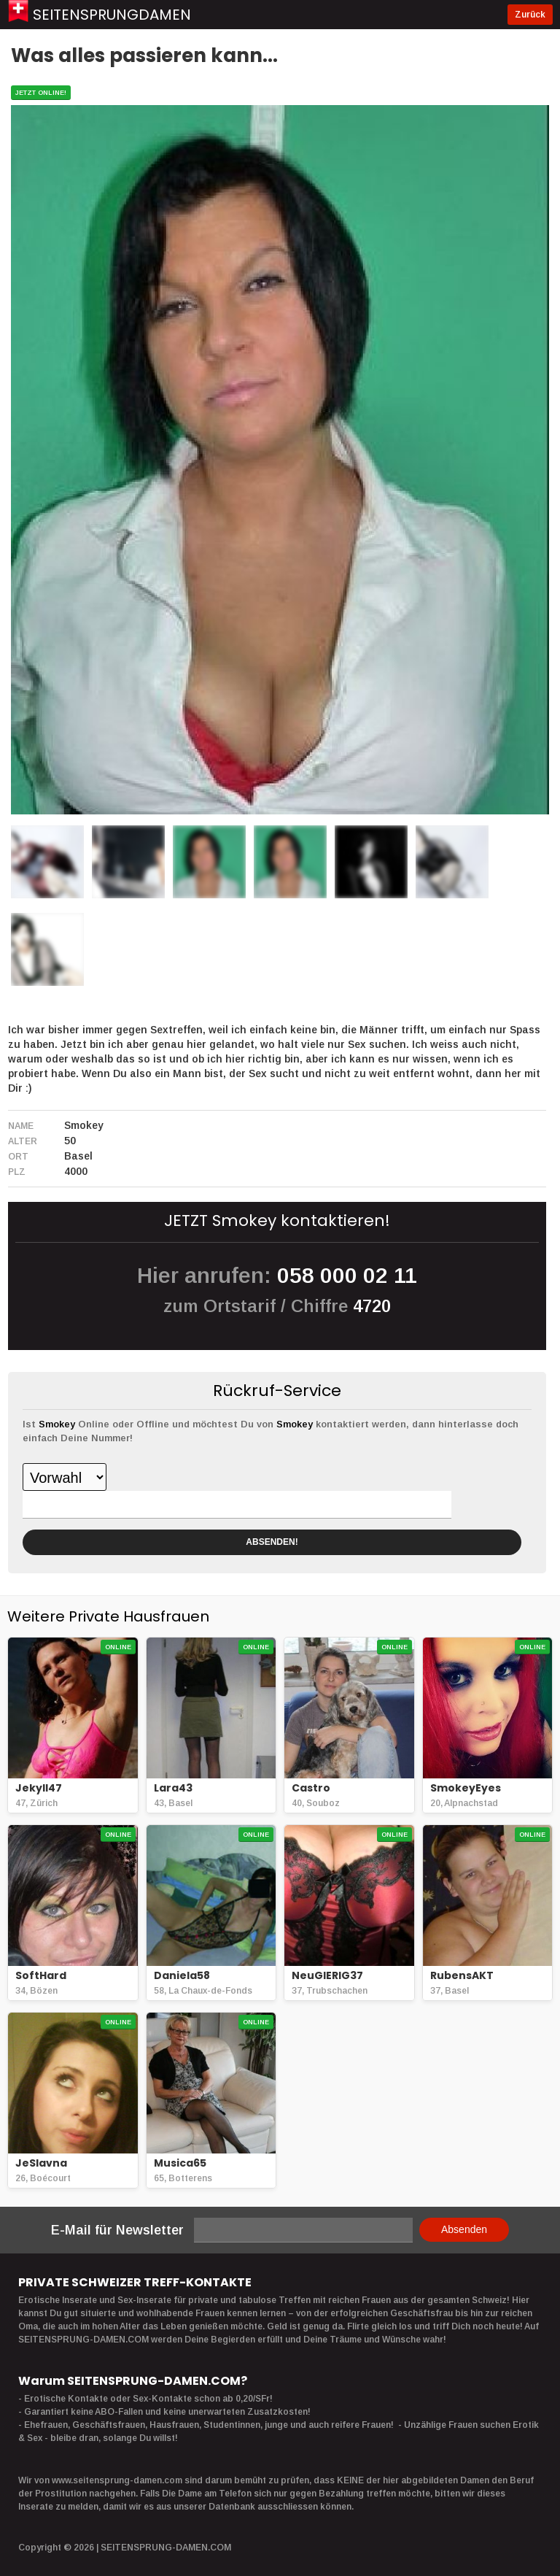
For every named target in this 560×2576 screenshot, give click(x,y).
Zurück (530, 14)
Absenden (464, 2229)
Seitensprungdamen (112, 14)
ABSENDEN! (272, 1542)
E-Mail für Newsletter (117, 2230)
